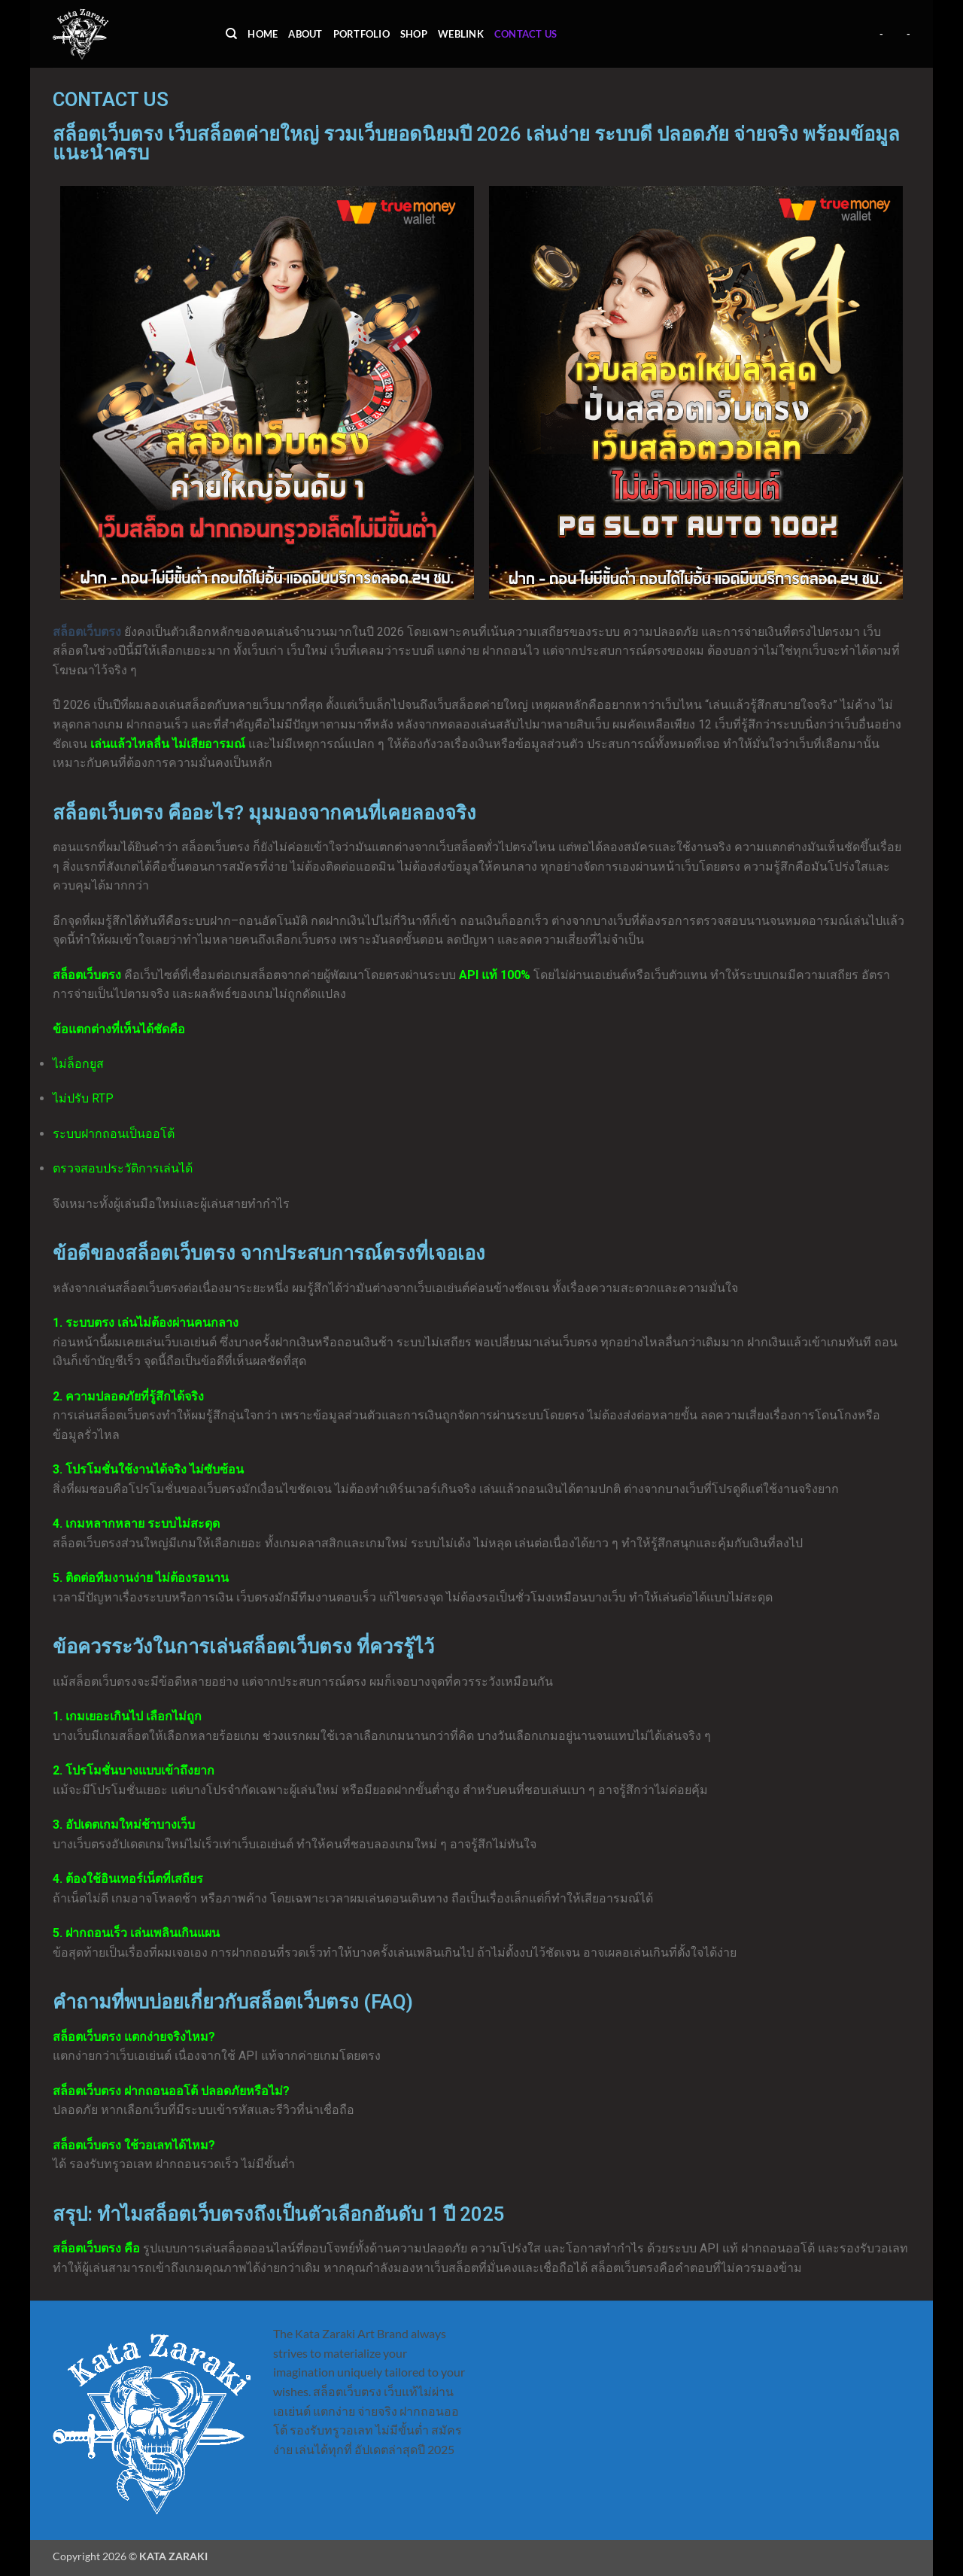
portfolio (361, 34)
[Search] (231, 34)
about (305, 34)
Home (263, 34)
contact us (525, 34)
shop (413, 34)
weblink (461, 34)
